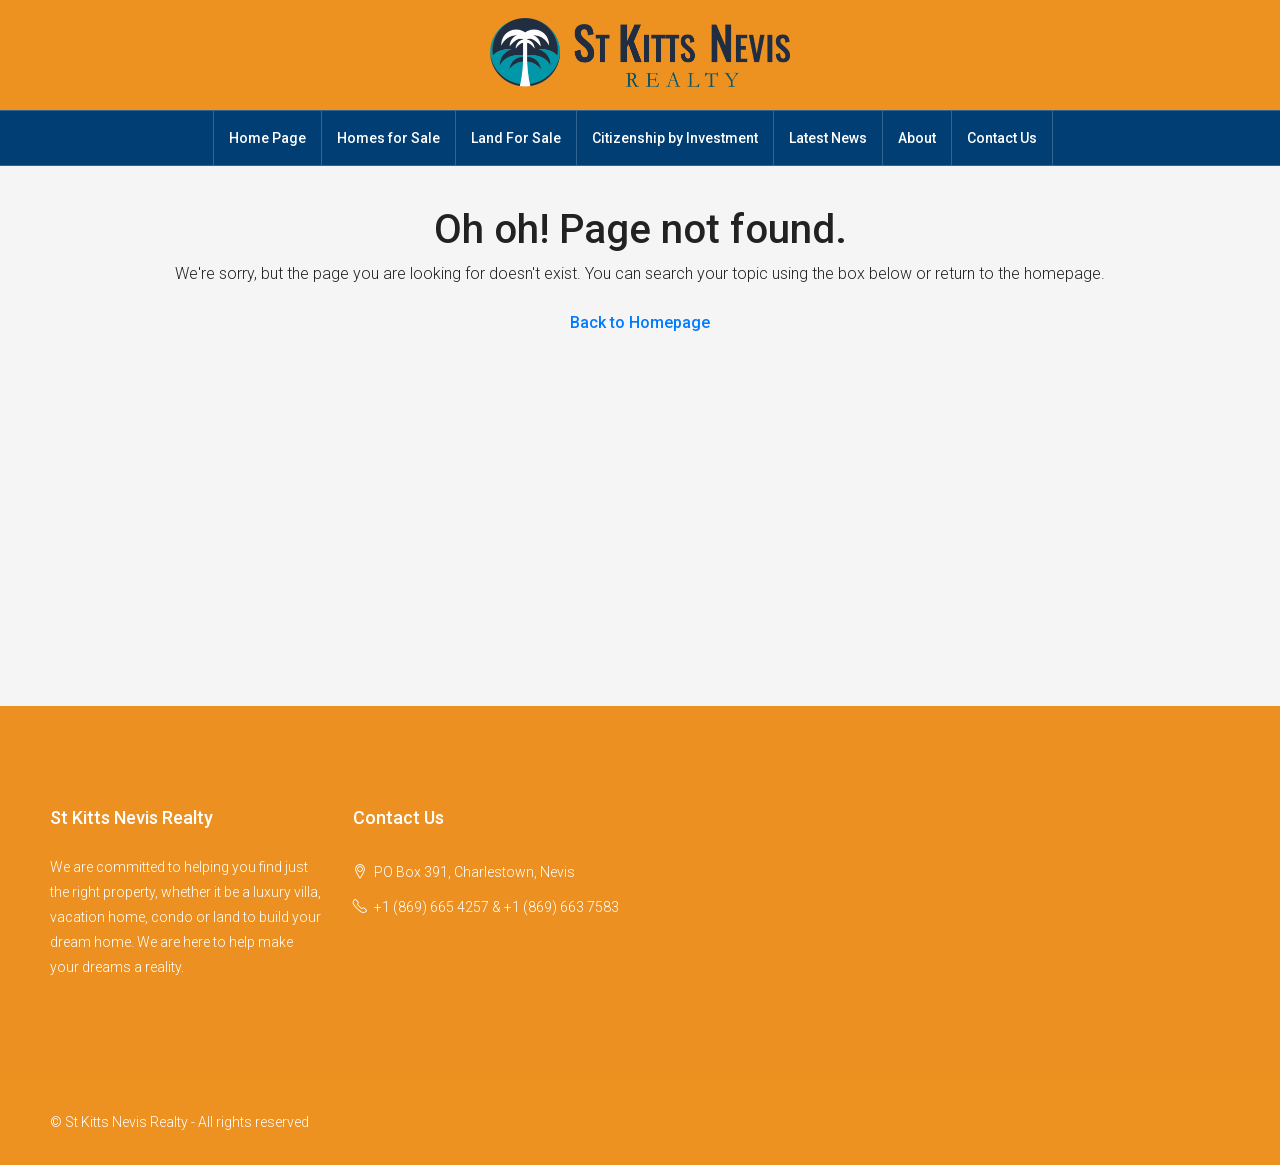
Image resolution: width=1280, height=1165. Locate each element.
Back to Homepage (640, 322)
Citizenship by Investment (675, 138)
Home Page (267, 138)
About (917, 138)
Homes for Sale (388, 138)
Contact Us (1002, 138)
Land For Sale (516, 138)
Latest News (828, 138)
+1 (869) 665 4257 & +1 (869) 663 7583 (496, 907)
